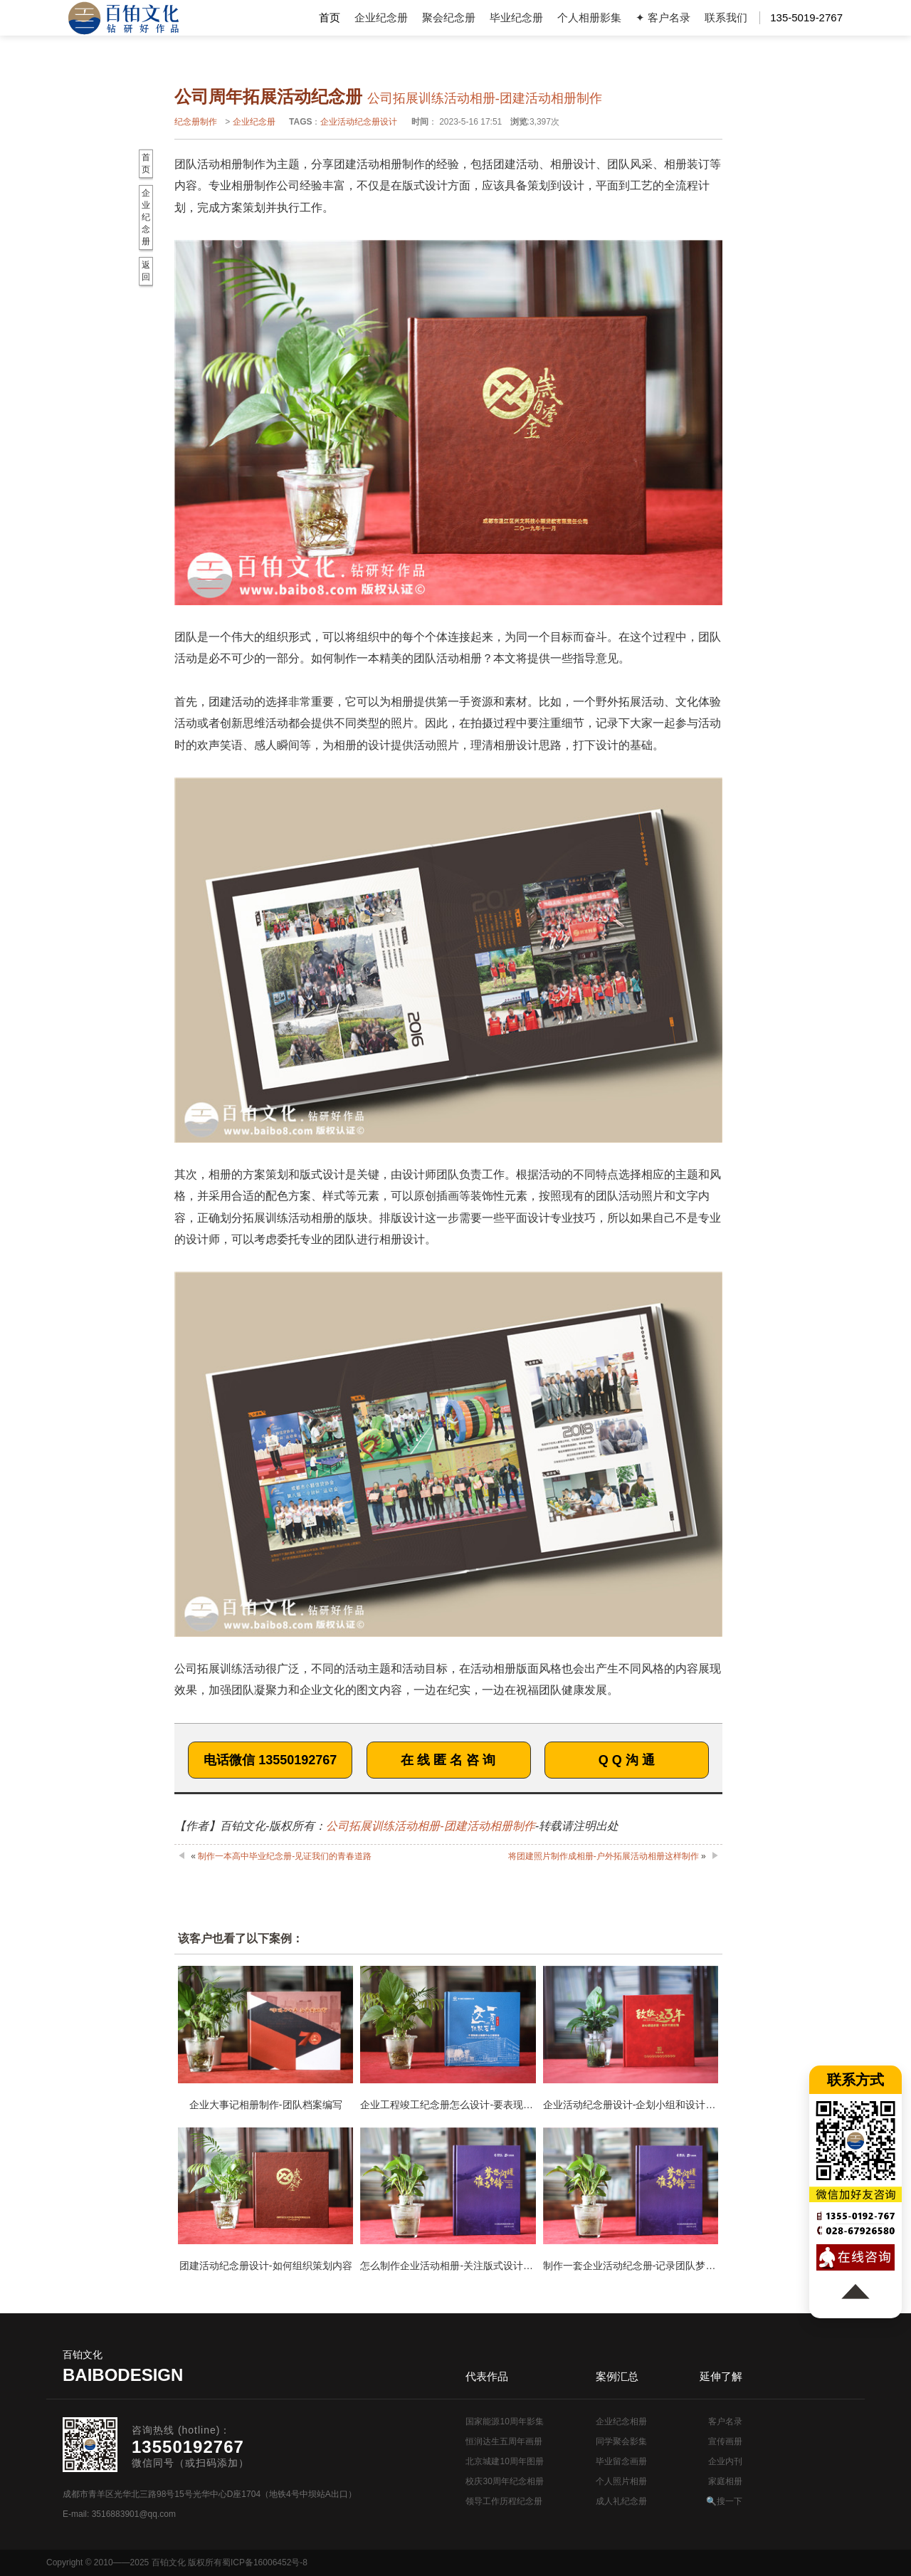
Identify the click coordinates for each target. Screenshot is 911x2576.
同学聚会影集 (621, 2441)
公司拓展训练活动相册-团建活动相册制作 (430, 1826)
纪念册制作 (195, 122)
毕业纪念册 (516, 17)
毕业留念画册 (621, 2461)
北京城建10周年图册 (504, 2461)
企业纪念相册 (621, 2421)
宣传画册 (725, 2441)
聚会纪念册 (448, 17)
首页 (329, 17)
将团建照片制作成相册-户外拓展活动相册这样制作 (603, 1856)
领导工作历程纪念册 (503, 2501)
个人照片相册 (621, 2481)
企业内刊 (725, 2461)
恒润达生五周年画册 (503, 2441)
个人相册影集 (589, 17)
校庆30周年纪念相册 (504, 2481)
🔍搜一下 (724, 2501)
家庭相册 (725, 2481)
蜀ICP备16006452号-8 (264, 2562)
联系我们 (726, 17)
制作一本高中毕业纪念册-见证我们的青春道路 (285, 1856)
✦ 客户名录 (663, 17)
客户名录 (725, 2421)
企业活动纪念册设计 (358, 122)
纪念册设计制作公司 (123, 18)
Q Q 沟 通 (627, 1760)
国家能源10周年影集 (504, 2421)
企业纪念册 (381, 17)
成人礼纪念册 (621, 2501)
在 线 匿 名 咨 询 (448, 1760)
